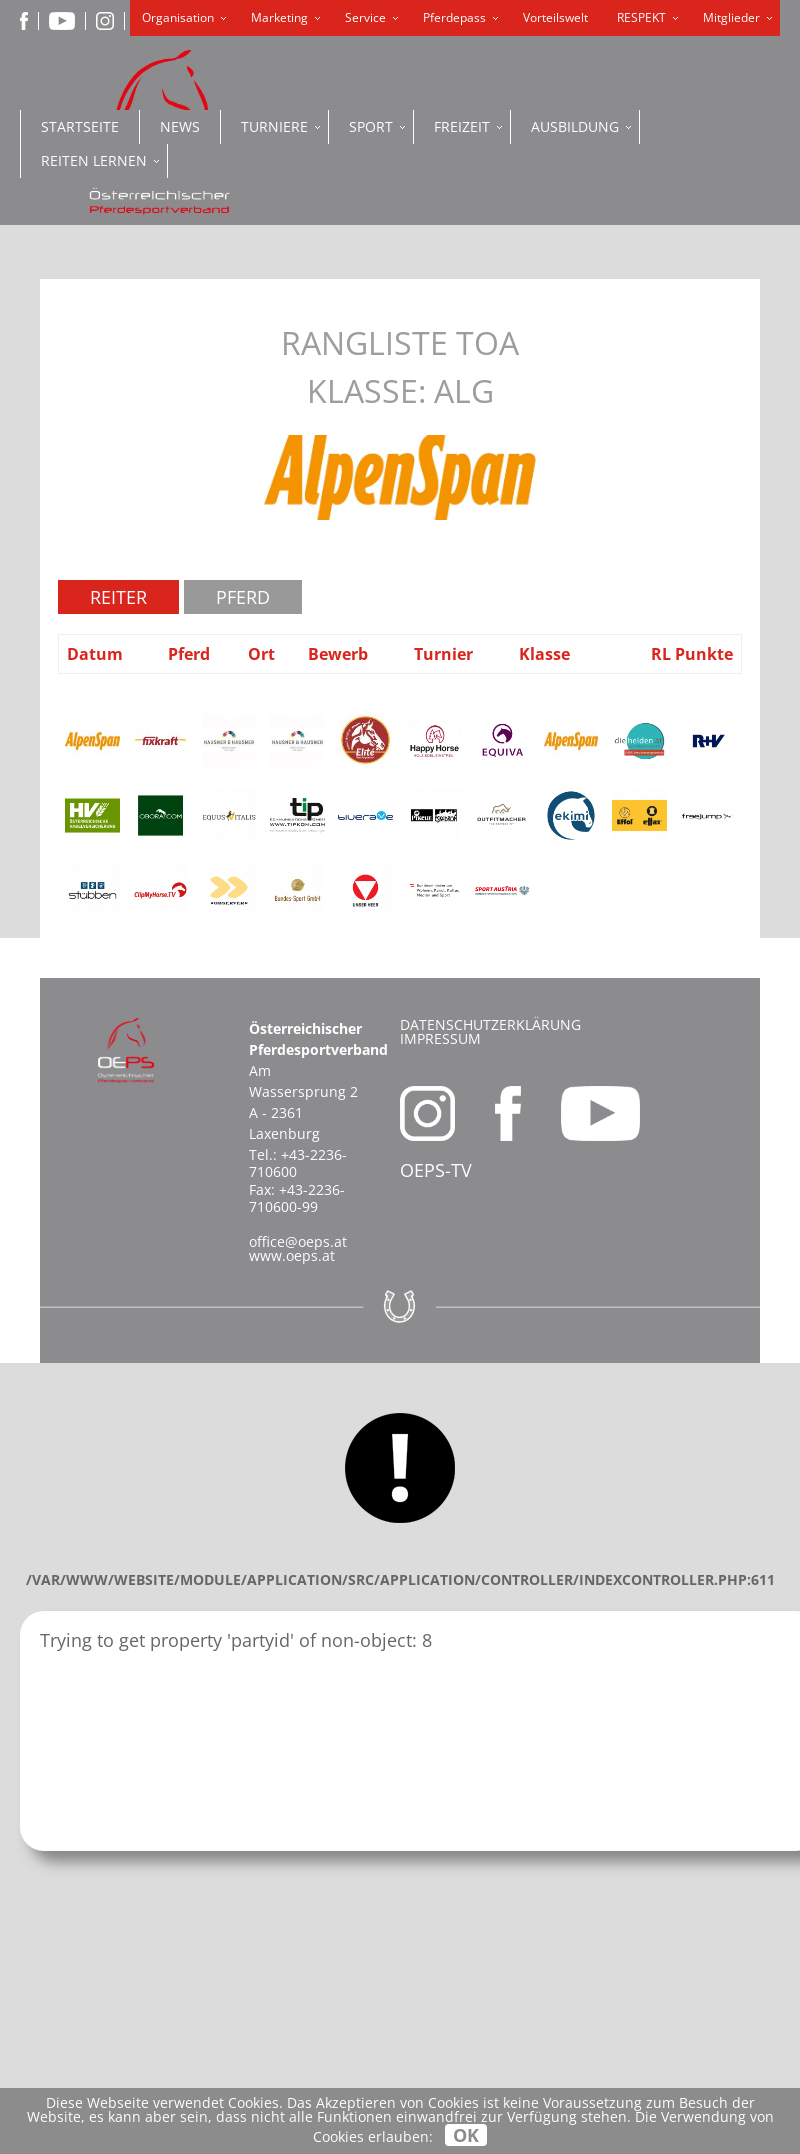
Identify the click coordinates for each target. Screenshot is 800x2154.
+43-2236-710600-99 (297, 1198)
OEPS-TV (436, 1170)
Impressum (440, 1038)
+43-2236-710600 (298, 1163)
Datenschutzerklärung (490, 1024)
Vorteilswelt (555, 17)
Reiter (118, 597)
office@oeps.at (298, 1241)
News (180, 126)
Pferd (243, 597)
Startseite (80, 126)
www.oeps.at (292, 1255)
